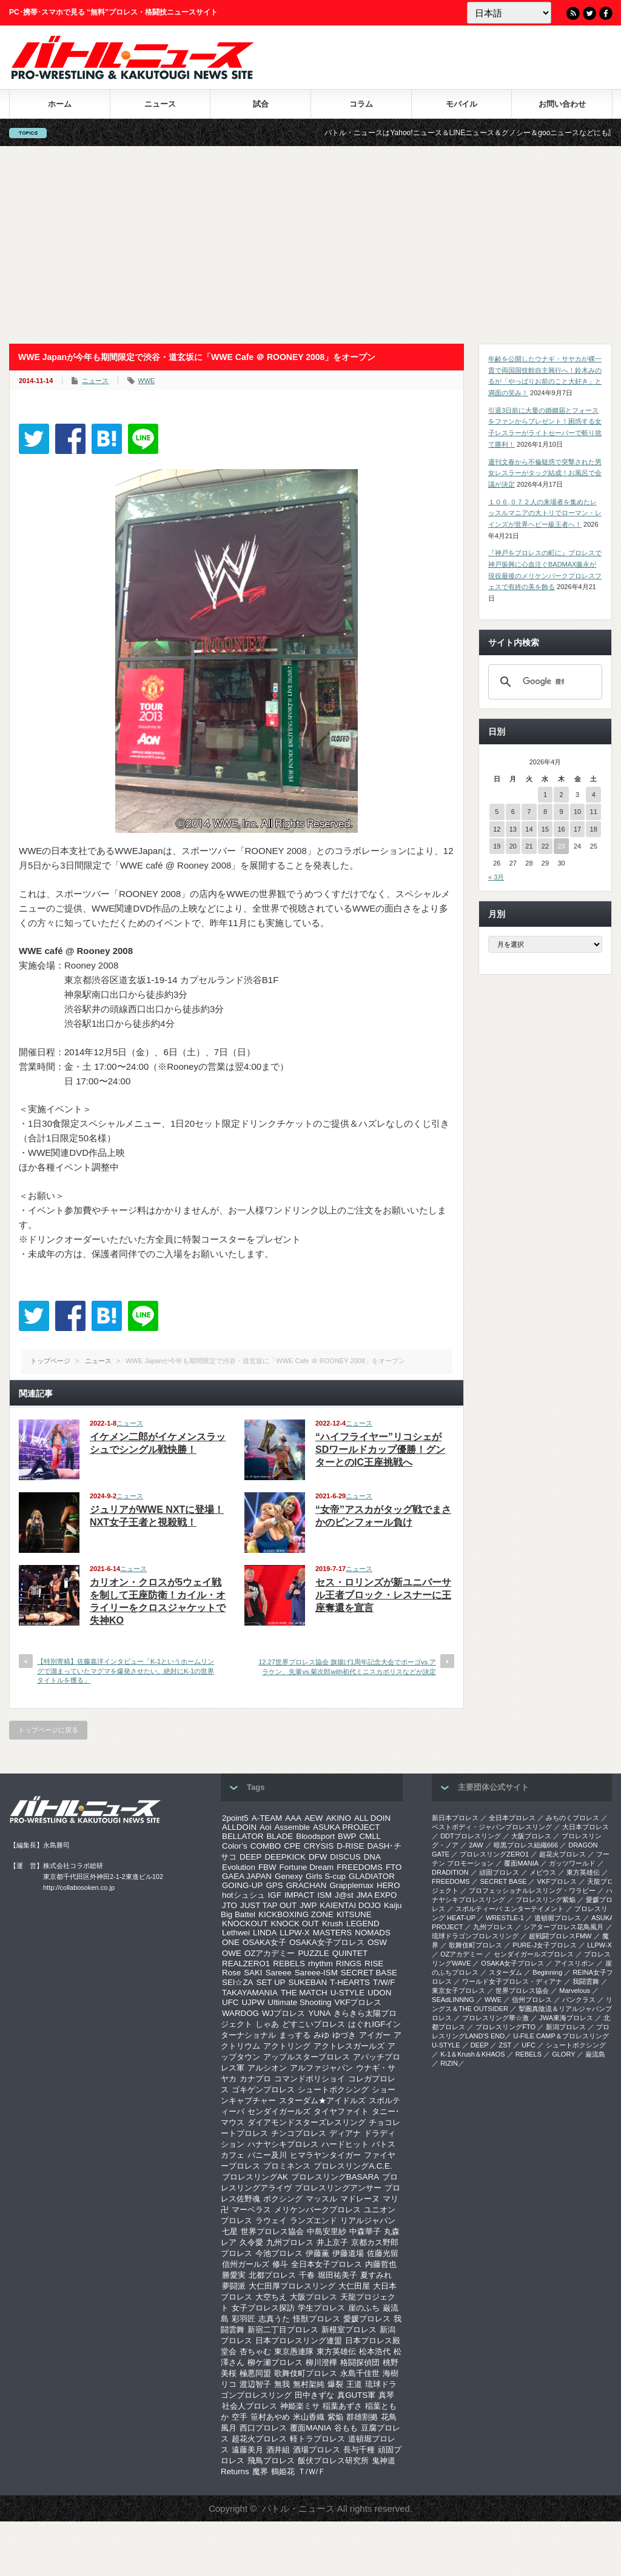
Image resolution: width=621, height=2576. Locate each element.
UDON (379, 1992)
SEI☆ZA (237, 1982)
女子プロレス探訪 (263, 2307)
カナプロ (255, 2078)
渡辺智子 (255, 2384)
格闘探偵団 (360, 2362)
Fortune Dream (307, 1867)
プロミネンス (286, 2166)
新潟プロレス (566, 2026)
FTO (393, 1867)
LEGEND (363, 1923)
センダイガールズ (278, 2111)
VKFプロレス (358, 2002)
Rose (231, 1972)
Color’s (234, 1845)
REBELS (289, 1963)
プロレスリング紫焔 (545, 1899)
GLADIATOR (372, 1876)
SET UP (271, 1982)
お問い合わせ (562, 103)
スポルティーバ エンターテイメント (509, 1908)
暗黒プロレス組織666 (526, 1845)
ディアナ (345, 2133)
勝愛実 (234, 2275)
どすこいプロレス (313, 2024)
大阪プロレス (313, 2296)
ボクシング (283, 2198)
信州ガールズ (245, 2264)
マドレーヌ (360, 2198)
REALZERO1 (246, 1963)
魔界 (260, 2471)
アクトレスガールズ (349, 2045)
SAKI (253, 1972)
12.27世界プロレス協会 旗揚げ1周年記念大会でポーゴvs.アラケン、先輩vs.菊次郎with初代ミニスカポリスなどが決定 (347, 1666)
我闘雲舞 (585, 1981)
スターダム (505, 1972)
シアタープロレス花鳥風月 (563, 1926)
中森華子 (365, 2231)
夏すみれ (376, 2275)
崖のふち (364, 2307)
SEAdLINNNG (453, 1999)
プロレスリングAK (255, 2176)
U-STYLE (347, 1992)
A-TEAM (267, 1818)
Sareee (279, 1972)
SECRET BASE (369, 1972)
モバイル (461, 103)
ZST (505, 2045)
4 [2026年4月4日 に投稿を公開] (594, 794)
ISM (324, 1895)
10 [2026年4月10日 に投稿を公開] (577, 811)
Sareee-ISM (316, 1972)
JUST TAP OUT (268, 1905)
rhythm (320, 1963)
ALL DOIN (372, 1818)
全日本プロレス (512, 1817)
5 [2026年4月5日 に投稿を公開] (496, 811)
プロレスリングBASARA (335, 2176)
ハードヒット (345, 2144)
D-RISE (350, 1845)
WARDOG (240, 2013)
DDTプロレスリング (470, 1836)
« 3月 (496, 877)
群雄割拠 (362, 2416)
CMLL (370, 1836)
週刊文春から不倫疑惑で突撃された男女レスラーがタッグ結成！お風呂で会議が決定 (545, 473)
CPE (292, 1845)
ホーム (60, 103)
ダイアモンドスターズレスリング (306, 2122)
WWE (146, 380)
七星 (230, 2231)
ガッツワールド (572, 1863)
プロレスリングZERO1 (494, 1854)
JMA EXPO (377, 1895)
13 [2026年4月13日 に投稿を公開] (513, 829)
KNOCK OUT (295, 1923)
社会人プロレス (249, 2406)
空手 (239, 2416)
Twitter (589, 13)
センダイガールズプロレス (534, 1954)
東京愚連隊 (294, 2351)
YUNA (319, 2013)
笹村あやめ (270, 2416)
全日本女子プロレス (326, 2264)
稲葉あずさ (342, 2406)
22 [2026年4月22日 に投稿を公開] (545, 846)
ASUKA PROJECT (346, 1827)
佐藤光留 (382, 2253)
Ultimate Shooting (299, 2002)
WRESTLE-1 (505, 1917)
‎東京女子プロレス (458, 1990)
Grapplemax (351, 1885)
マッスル (321, 2198)
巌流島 (595, 2054)
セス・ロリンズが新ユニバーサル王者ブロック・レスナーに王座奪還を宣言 (383, 1595)
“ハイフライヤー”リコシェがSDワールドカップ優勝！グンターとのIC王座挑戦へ (380, 1449)
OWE (231, 1953)
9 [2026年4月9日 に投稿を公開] (561, 811)
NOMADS (373, 1932)
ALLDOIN (239, 1827)
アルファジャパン (321, 2067)
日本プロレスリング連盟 (298, 2340)
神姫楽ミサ (300, 2406)
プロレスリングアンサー (338, 2187)
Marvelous (574, 1990)
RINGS (348, 1963)
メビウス (542, 1872)
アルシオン (267, 2067)
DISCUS (345, 1856)
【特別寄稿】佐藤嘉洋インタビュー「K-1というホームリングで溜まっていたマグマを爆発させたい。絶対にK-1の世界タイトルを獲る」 (125, 1671)
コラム (361, 103)
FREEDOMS (360, 1867)
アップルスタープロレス (306, 2056)
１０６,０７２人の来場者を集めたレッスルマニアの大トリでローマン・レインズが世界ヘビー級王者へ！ (545, 513)
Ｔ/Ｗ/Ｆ (312, 2471)
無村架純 (308, 2384)
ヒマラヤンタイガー (325, 2155)
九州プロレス (290, 2242)
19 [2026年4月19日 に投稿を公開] (496, 846)
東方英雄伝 (336, 2351)
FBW (267, 1867)
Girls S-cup (326, 1876)
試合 (261, 103)
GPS (274, 1885)
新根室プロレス (349, 2329)
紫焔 (335, 2416)
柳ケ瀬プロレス (275, 2362)
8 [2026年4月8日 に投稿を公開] (545, 811)
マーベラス (251, 2209)
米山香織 (308, 2416)
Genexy (289, 1876)
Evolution (238, 1867)
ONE (231, 1942)
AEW (313, 1818)
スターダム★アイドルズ (322, 2100)
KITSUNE (354, 1914)
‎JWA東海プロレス (566, 2017)
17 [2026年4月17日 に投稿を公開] (577, 829)
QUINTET (350, 1953)
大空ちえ (271, 2296)
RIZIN (449, 2063)
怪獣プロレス (316, 2318)
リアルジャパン (367, 2220)
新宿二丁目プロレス (282, 2329)
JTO (229, 1905)
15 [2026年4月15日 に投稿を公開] (545, 829)
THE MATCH (304, 1992)
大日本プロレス (585, 1826)
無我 (282, 2384)
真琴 (386, 2395)
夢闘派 (234, 2286)
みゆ (321, 2035)
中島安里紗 (326, 2231)
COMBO (265, 1845)
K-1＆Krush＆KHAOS (472, 2054)
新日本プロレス (455, 1817)
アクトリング (286, 2045)
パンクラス (579, 1999)
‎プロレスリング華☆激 (495, 2017)
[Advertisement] (310, 245)
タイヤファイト (341, 2111)
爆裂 (335, 2384)
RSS (573, 13)
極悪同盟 (255, 2373)
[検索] (543, 682)
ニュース (160, 103)
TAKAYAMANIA (250, 1992)
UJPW (252, 2002)
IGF (274, 1895)
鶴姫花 (283, 2471)
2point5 (235, 1818)
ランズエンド (313, 2220)
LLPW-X (294, 1932)
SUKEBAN (308, 1982)
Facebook (606, 13)
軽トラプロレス (317, 2438)
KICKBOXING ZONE (296, 1914)
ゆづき (344, 2035)
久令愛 (251, 2242)
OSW (377, 1942)
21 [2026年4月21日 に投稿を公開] (528, 846)
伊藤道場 (348, 2253)
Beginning (547, 1972)
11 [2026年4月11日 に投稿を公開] (593, 811)
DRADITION (450, 1872)
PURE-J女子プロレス (544, 1945)
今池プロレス (279, 2253)
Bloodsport (315, 1836)
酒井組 (278, 2449)
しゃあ (267, 2024)
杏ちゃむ (255, 2351)
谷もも (346, 2427)
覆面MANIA (310, 2427)
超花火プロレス (259, 2438)
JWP (308, 1905)
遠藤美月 (247, 2449)
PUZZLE (313, 1953)
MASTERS (332, 1932)
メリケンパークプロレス (317, 2209)
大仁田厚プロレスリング (292, 2286)
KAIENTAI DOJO (350, 1905)
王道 (354, 2384)
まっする (294, 2035)
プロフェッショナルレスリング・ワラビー (532, 1890)
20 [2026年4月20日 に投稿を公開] (513, 846)
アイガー (375, 2035)
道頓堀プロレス (557, 1917)
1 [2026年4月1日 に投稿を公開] (545, 794)
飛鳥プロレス (271, 2460)
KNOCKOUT (245, 1923)
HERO (388, 1885)
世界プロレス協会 (272, 2231)
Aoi (265, 1827)
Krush (332, 1923)
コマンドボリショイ (309, 2078)
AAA (293, 1818)
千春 (307, 2275)
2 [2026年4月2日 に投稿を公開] (561, 794)
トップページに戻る (48, 1729)
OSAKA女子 (264, 1942)
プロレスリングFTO (505, 2026)
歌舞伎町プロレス (305, 2373)
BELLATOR (242, 1836)
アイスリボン (574, 1963)
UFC (230, 2002)
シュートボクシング (333, 2089)
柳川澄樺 (321, 2362)
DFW (318, 1856)
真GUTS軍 (356, 2395)
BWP (347, 1836)
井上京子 (332, 2242)
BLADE (279, 1836)
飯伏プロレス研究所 (333, 2460)
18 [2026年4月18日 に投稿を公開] (593, 829)
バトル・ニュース (298, 2508)
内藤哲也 (381, 2264)
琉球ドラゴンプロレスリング (475, 1936)
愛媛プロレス (367, 2318)
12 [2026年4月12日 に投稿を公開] (496, 829)
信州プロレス (532, 1999)
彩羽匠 (243, 2318)
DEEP (250, 1856)
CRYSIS (319, 1845)
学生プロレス (321, 2307)
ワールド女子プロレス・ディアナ (512, 1981)
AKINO (338, 1818)
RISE (373, 1963)
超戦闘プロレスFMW (560, 1936)
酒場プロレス (316, 2449)
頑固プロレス (499, 1872)
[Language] (509, 13)
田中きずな (314, 2395)
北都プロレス (272, 2275)
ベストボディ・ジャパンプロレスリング (492, 1826)
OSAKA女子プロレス (326, 1942)
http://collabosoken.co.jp (79, 1887)
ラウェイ (271, 2220)
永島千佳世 (360, 2373)
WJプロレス (283, 2013)
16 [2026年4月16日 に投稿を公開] (561, 829)
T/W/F (384, 1982)
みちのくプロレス (572, 1817)
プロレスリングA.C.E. (353, 2166)
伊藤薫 (317, 2253)
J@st (344, 1895)
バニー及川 (267, 2155)
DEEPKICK (284, 1856)
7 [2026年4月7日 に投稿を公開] (529, 811)
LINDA (265, 1932)
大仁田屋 (354, 2286)
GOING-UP (242, 1885)
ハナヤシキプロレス (282, 2144)
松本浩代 (375, 2351)
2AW (476, 1845)
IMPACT (299, 1895)
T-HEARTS (350, 1982)
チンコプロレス (298, 2133)
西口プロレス (263, 2427)
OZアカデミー (269, 1953)
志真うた (274, 2318)
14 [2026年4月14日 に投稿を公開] (528, 829)
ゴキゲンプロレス (263, 2089)
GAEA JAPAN (247, 1876)
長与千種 (359, 2449)
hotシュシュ (243, 1895)
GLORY (563, 2054)
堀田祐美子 (337, 2275)
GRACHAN (306, 1885)
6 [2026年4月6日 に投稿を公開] (513, 811)
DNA (372, 1856)
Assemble (292, 1827)
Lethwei (236, 1932)
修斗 (280, 2264)
